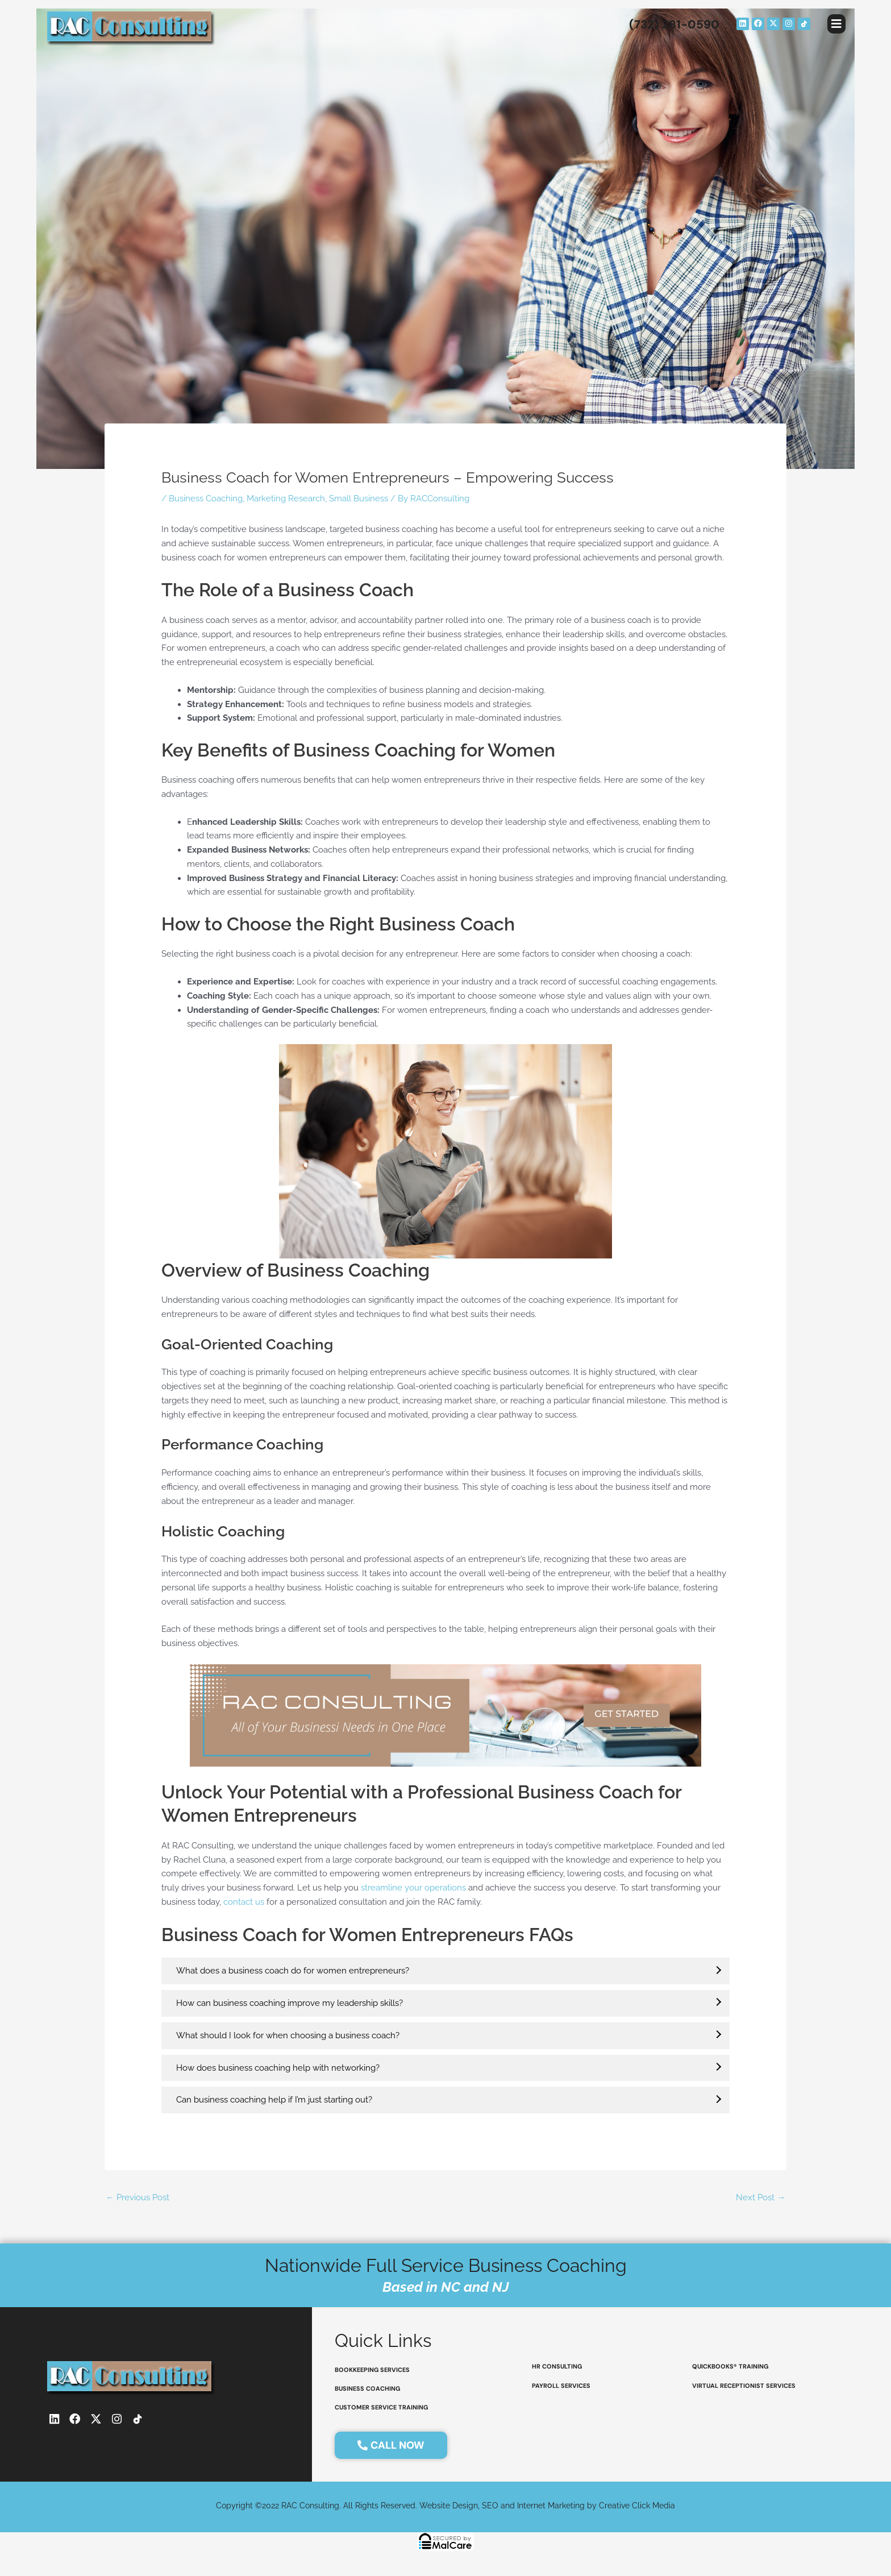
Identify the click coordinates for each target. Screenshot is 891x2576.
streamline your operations (413, 1887)
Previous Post (137, 2196)
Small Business (358, 498)
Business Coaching (206, 498)
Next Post (760, 2196)
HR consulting (557, 2367)
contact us (243, 1901)
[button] (836, 24)
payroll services (561, 2387)
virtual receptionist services (744, 2387)
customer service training (382, 2410)
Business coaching (368, 2390)
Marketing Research (286, 498)
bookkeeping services (372, 2370)
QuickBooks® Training (730, 2367)
